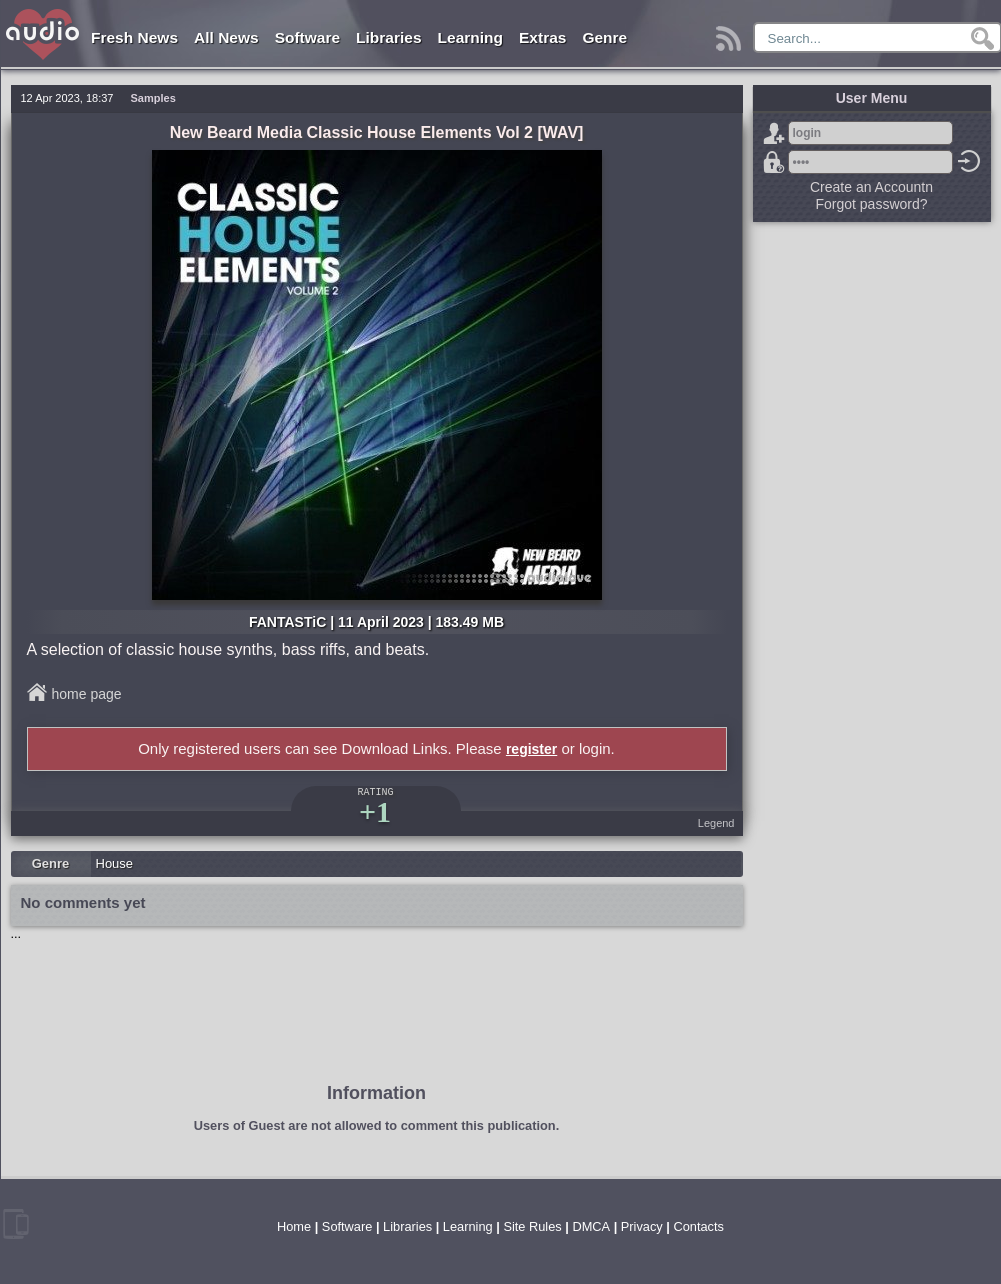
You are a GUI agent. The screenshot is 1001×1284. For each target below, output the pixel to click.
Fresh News (134, 37)
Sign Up (774, 133)
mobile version (16, 1224)
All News (226, 37)
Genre (604, 37)
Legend (716, 823)
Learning (470, 37)
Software (307, 37)
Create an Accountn (871, 187)
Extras (542, 37)
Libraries (388, 37)
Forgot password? (774, 162)
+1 (375, 811)
